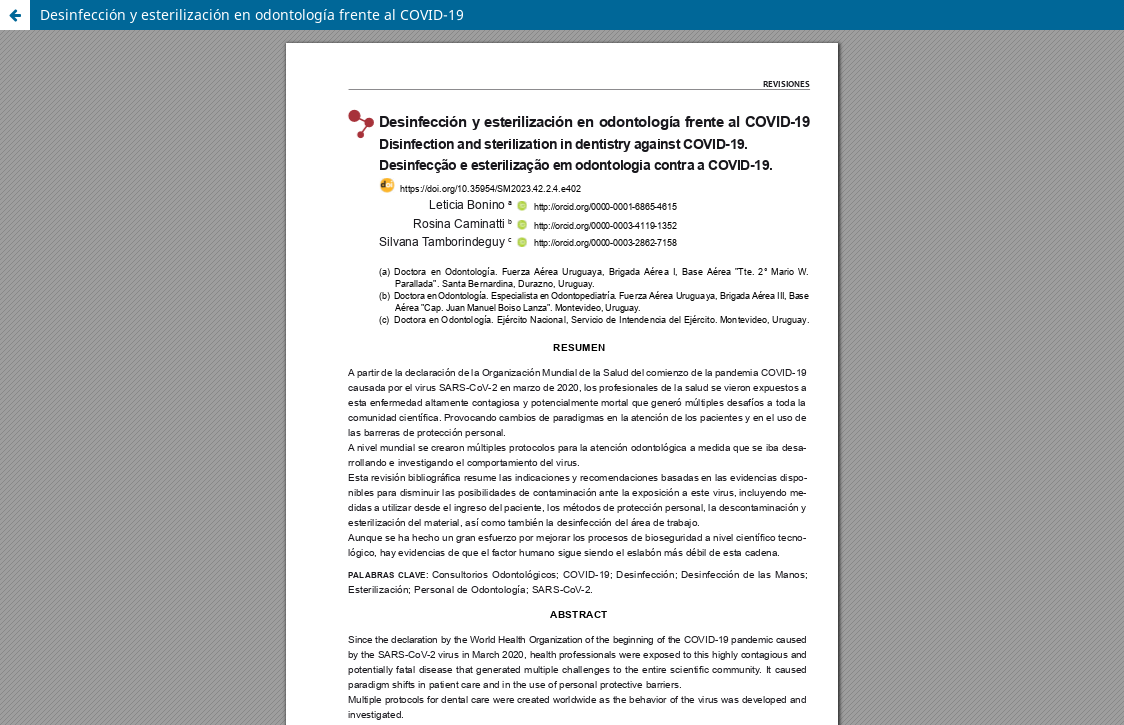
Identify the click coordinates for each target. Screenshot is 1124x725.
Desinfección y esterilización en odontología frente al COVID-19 (252, 14)
